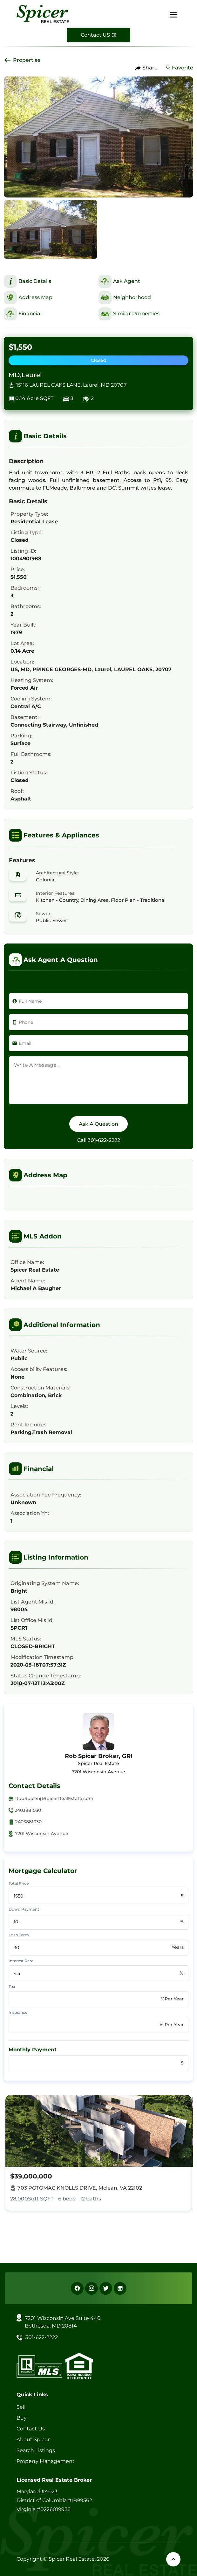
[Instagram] (91, 2288)
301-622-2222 (104, 1140)
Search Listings (36, 2450)
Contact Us (31, 2429)
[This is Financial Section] (51, 313)
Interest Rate (21, 1960)
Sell (21, 2407)
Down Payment (24, 1909)
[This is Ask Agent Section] (145, 281)
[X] (105, 2288)
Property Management (46, 2461)
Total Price (19, 1883)
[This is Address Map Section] (51, 297)
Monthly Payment (33, 2050)
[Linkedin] (120, 2288)
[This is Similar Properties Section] (145, 313)
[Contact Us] (98, 35)
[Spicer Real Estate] (43, 14)
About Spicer (33, 2439)
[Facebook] (77, 2288)
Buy (22, 2418)
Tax (12, 1986)
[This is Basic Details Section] (51, 281)
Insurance (18, 2012)
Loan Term (19, 1935)
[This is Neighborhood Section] (145, 297)
